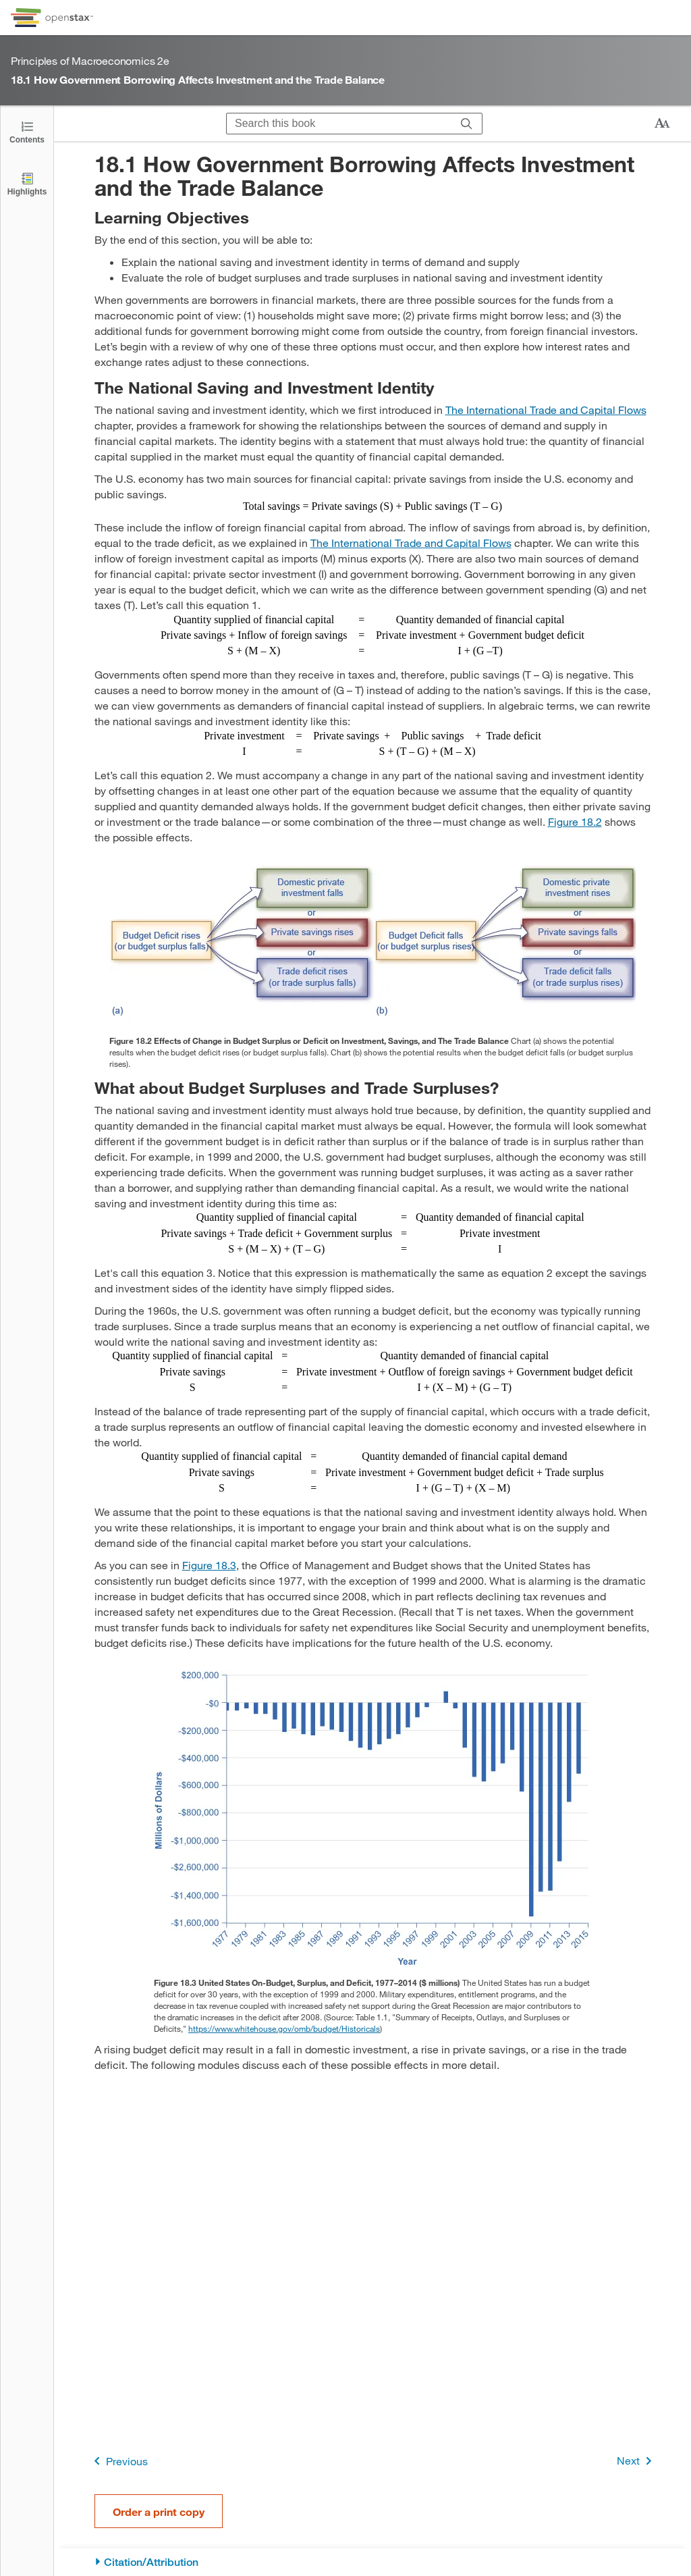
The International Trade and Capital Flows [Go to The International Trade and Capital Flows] (545, 409)
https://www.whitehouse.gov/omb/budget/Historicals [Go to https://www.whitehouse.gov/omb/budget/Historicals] (284, 2028)
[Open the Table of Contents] (27, 131)
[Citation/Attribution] (372, 2562)
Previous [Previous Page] (118, 2460)
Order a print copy (158, 2511)
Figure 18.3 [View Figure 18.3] (209, 1564)
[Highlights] (27, 183)
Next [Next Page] (637, 2460)
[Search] (466, 123)
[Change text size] (662, 123)
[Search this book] (339, 123)
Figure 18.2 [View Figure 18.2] (575, 821)
